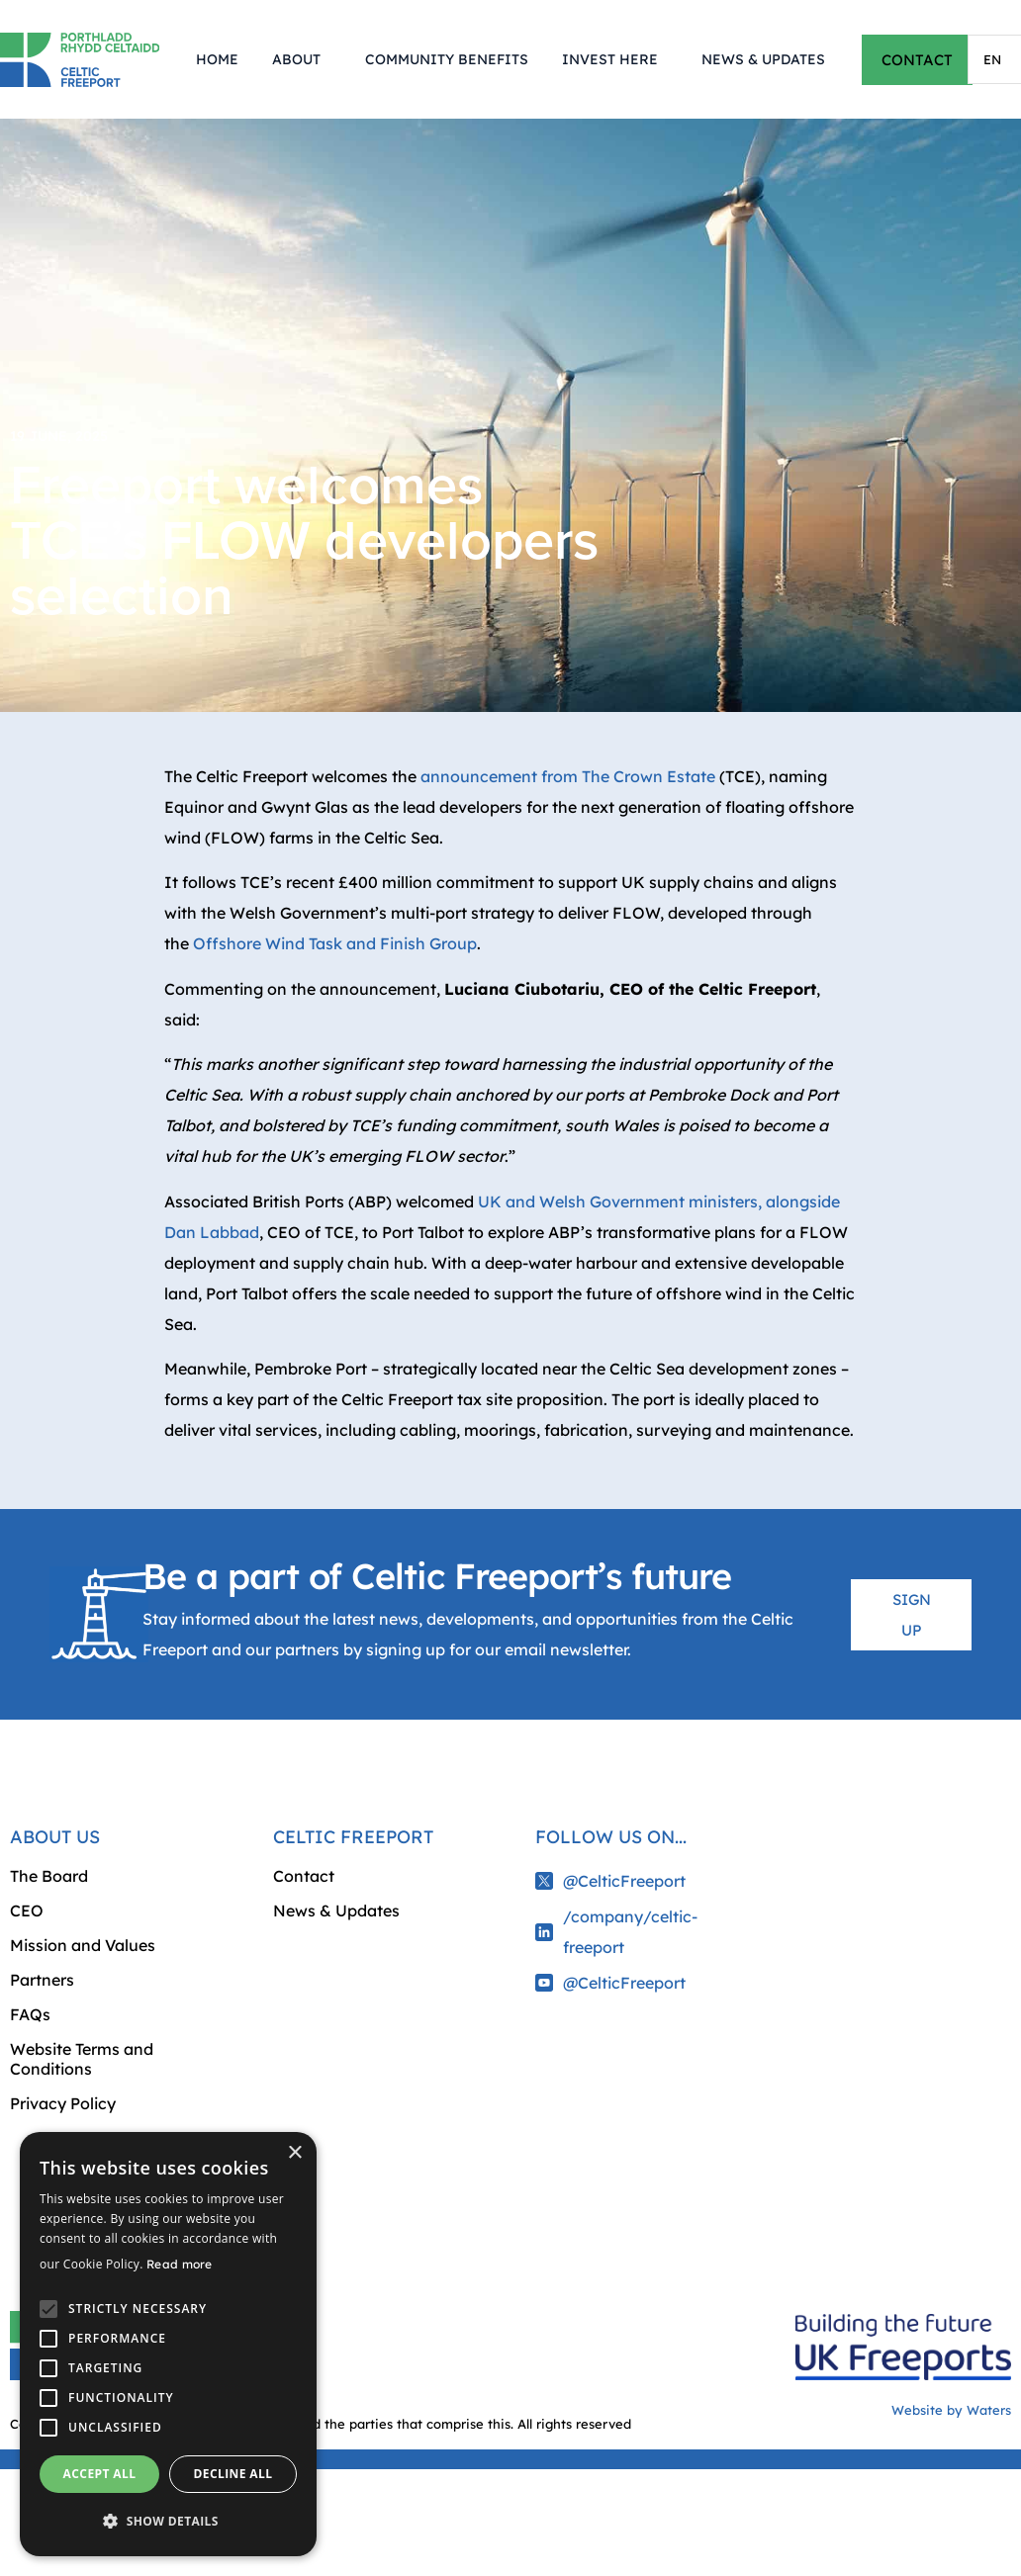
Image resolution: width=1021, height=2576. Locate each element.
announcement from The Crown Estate (567, 776)
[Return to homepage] (79, 59)
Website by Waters (951, 2410)
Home (217, 59)
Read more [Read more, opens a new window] (179, 2264)
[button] (168, 2521)
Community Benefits (446, 59)
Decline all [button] (233, 2473)
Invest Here (615, 59)
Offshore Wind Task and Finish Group (335, 943)
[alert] (168, 2344)
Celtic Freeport (353, 1836)
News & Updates (763, 59)
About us (55, 1836)
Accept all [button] (100, 2473)
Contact (303, 1876)
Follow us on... (611, 1836)
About (301, 59)
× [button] (294, 2153)
